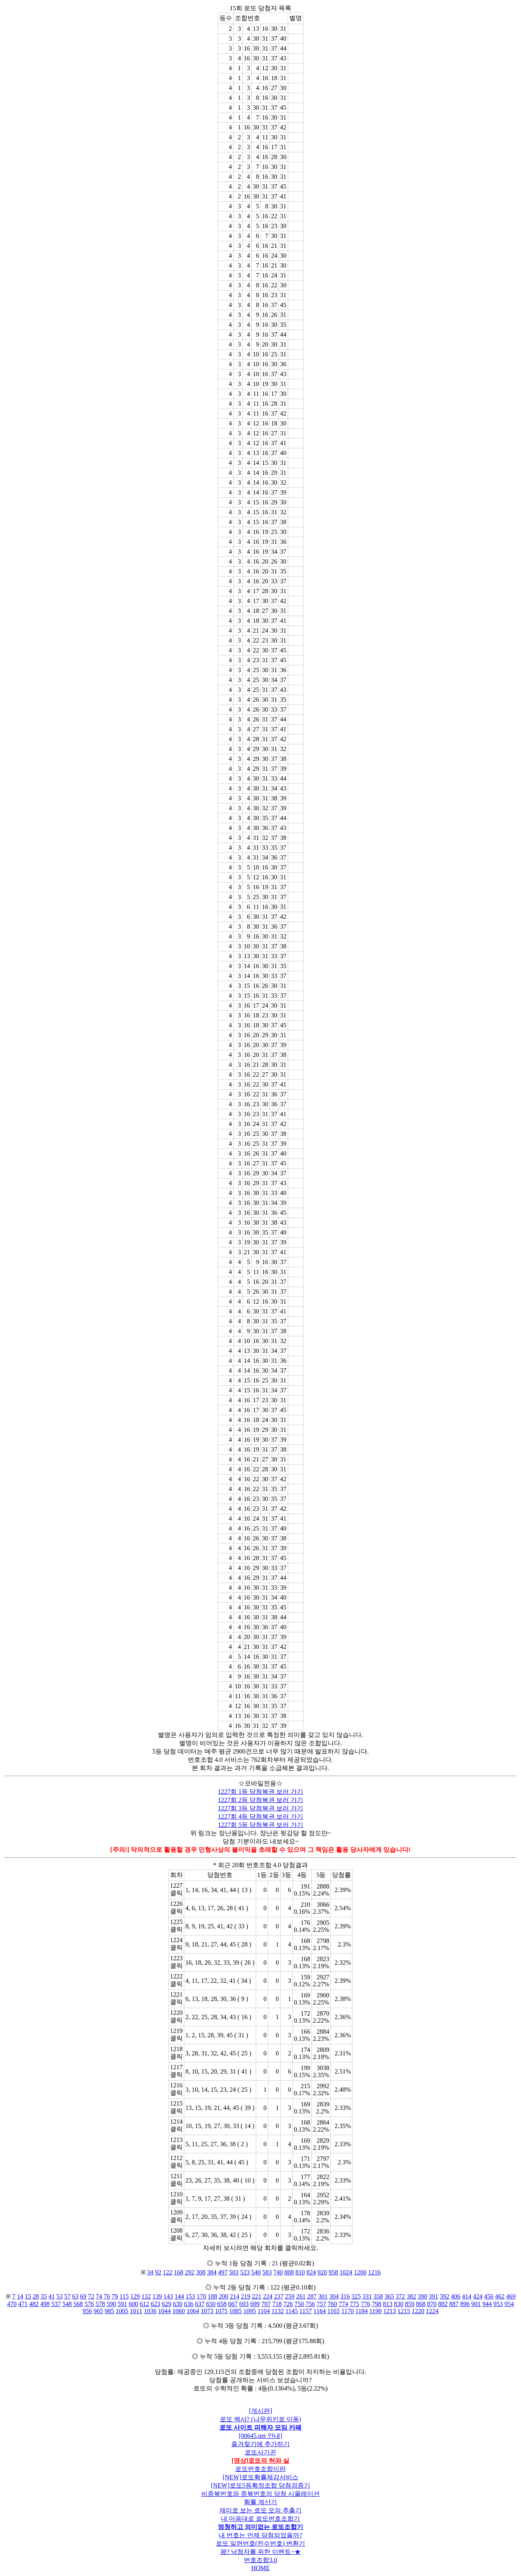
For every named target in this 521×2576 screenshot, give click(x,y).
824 (311, 2272)
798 (376, 2304)
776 (365, 2304)
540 (256, 2272)
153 (190, 2296)
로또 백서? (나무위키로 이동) (260, 2419)
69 (83, 2296)
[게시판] (260, 2410)
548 (67, 2304)
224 (267, 2296)
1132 (278, 2311)
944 (487, 2304)
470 (12, 2304)
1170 (347, 2311)
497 (223, 2272)
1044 (164, 2311)
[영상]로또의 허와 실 (261, 2460)
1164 (319, 2311)
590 (111, 2304)
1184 (361, 2311)
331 (367, 2296)
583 (267, 2272)
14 (20, 2296)
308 (201, 2272)
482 (34, 2304)
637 (199, 2304)
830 (398, 2304)
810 (300, 2272)
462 (499, 2296)
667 (233, 2304)
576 (89, 2304)
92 (158, 2272)
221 (256, 2296)
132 (146, 2296)
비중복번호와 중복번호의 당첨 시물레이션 (260, 2493)
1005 (122, 2311)
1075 (221, 2311)
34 (150, 2272)
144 (179, 2296)
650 (211, 2304)
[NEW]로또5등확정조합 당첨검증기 (260, 2485)
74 (99, 2296)
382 (411, 2296)
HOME (260, 2568)
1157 (306, 2311)
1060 (178, 2311)
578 (100, 2304)
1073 (207, 2311)
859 (409, 2304)
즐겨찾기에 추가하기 (260, 2444)
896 (465, 2304)
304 (334, 2296)
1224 (432, 2311)
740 (278, 2272)
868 (420, 2304)
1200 (360, 2272)
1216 (374, 2272)
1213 (389, 2311)
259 (289, 2296)
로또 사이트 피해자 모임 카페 (260, 2427)
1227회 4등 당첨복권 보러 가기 (260, 1816)
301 (323, 2296)
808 (289, 2272)
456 (488, 2296)
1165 (333, 2311)
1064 (192, 2311)
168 (179, 2272)
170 (201, 2296)
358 (378, 2296)
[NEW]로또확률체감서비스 (260, 2477)
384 (212, 2272)
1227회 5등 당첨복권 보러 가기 (260, 1824)
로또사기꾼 (260, 2452)
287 (312, 2296)
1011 (136, 2311)
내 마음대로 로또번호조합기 (260, 2518)
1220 (418, 2311)
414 (466, 2296)
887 (454, 2304)
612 (144, 2304)
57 (67, 2296)
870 (432, 2304)
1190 (375, 2311)
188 (212, 2296)
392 (444, 2296)
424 (477, 2296)
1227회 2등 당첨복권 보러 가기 (260, 1800)
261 (300, 2296)
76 (107, 2296)
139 (157, 2296)
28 (36, 2296)
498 (45, 2304)
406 (455, 2296)
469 (510, 2296)
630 (177, 2304)
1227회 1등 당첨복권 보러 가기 (260, 1791)
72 (91, 2296)
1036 (150, 2311)
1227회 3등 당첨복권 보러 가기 (260, 1808)
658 (222, 2304)
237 (278, 2296)
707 (266, 2304)
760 (332, 2304)
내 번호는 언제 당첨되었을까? (260, 2535)
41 (52, 2296)
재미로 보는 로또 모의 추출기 (260, 2510)
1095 (249, 2311)
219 (245, 2296)
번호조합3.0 (260, 2560)
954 (509, 2304)
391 (433, 2296)
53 (59, 2296)
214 (234, 2296)
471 (23, 2304)
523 (245, 2272)
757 (321, 2304)
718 (277, 2304)
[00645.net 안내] (260, 2435)
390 (422, 2296)
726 (288, 2304)
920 (322, 2272)
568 (78, 2304)
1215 (403, 2311)
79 (115, 2296)
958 (333, 2272)
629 (166, 2304)
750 (299, 2304)
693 (244, 2304)
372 (400, 2296)
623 (155, 2304)
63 (75, 2296)
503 (234, 2272)
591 (122, 2304)
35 (44, 2296)
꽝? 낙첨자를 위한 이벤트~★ (260, 2551)
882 (443, 2304)
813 (387, 2304)
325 (356, 2296)
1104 (263, 2311)
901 (476, 2304)
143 (168, 2296)
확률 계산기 (260, 2502)
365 (389, 2296)
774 (343, 2304)
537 (56, 2304)
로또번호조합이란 (260, 2468)
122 (167, 2272)
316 (345, 2296)
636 (188, 2304)
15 (28, 2296)
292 (190, 2272)
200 (223, 2296)
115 (124, 2296)
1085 (235, 2311)
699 (255, 2304)
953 (498, 2304)
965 (98, 2311)
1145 (291, 2311)
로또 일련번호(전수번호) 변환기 (260, 2543)
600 (133, 2304)
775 (354, 2304)
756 (310, 2304)
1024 (346, 2272)
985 (109, 2311)
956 (87, 2311)
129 (135, 2296)
